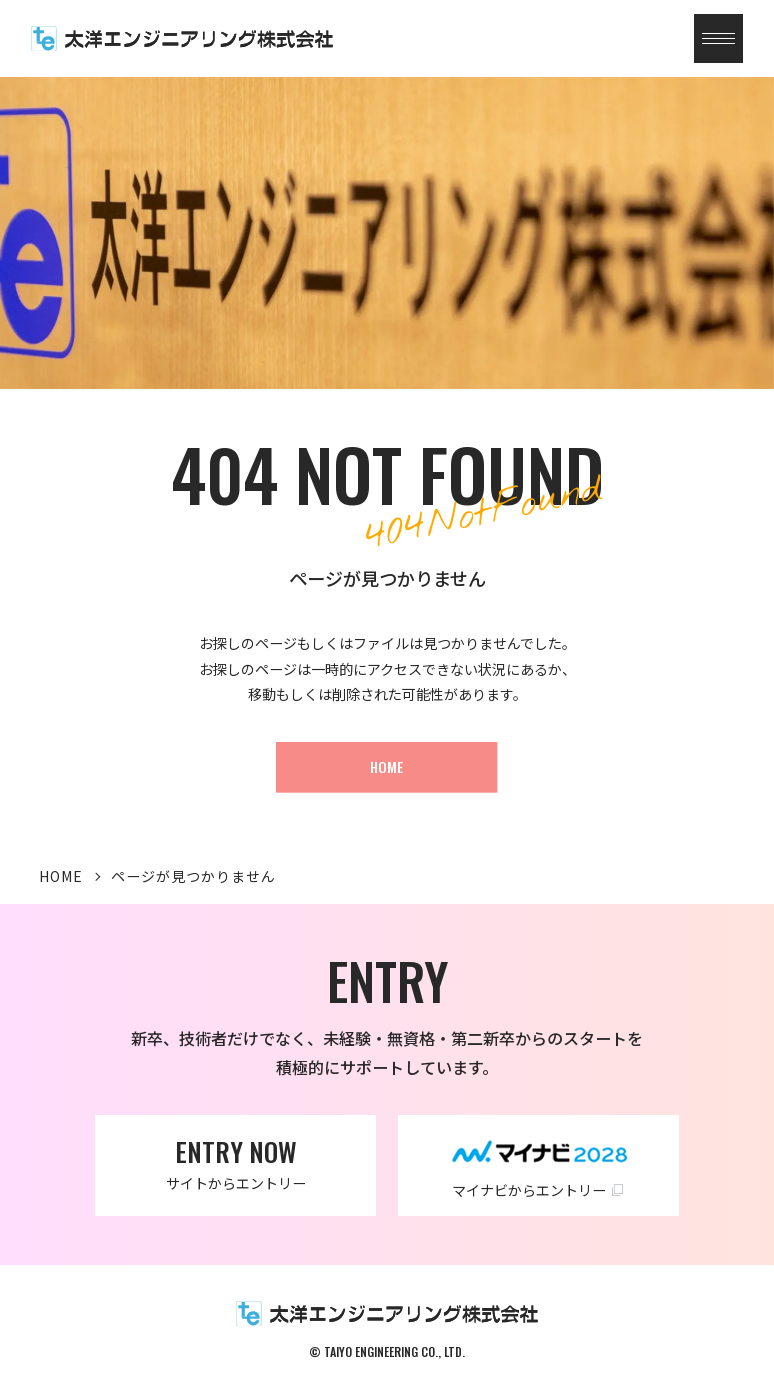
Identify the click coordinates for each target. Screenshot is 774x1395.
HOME (61, 876)
